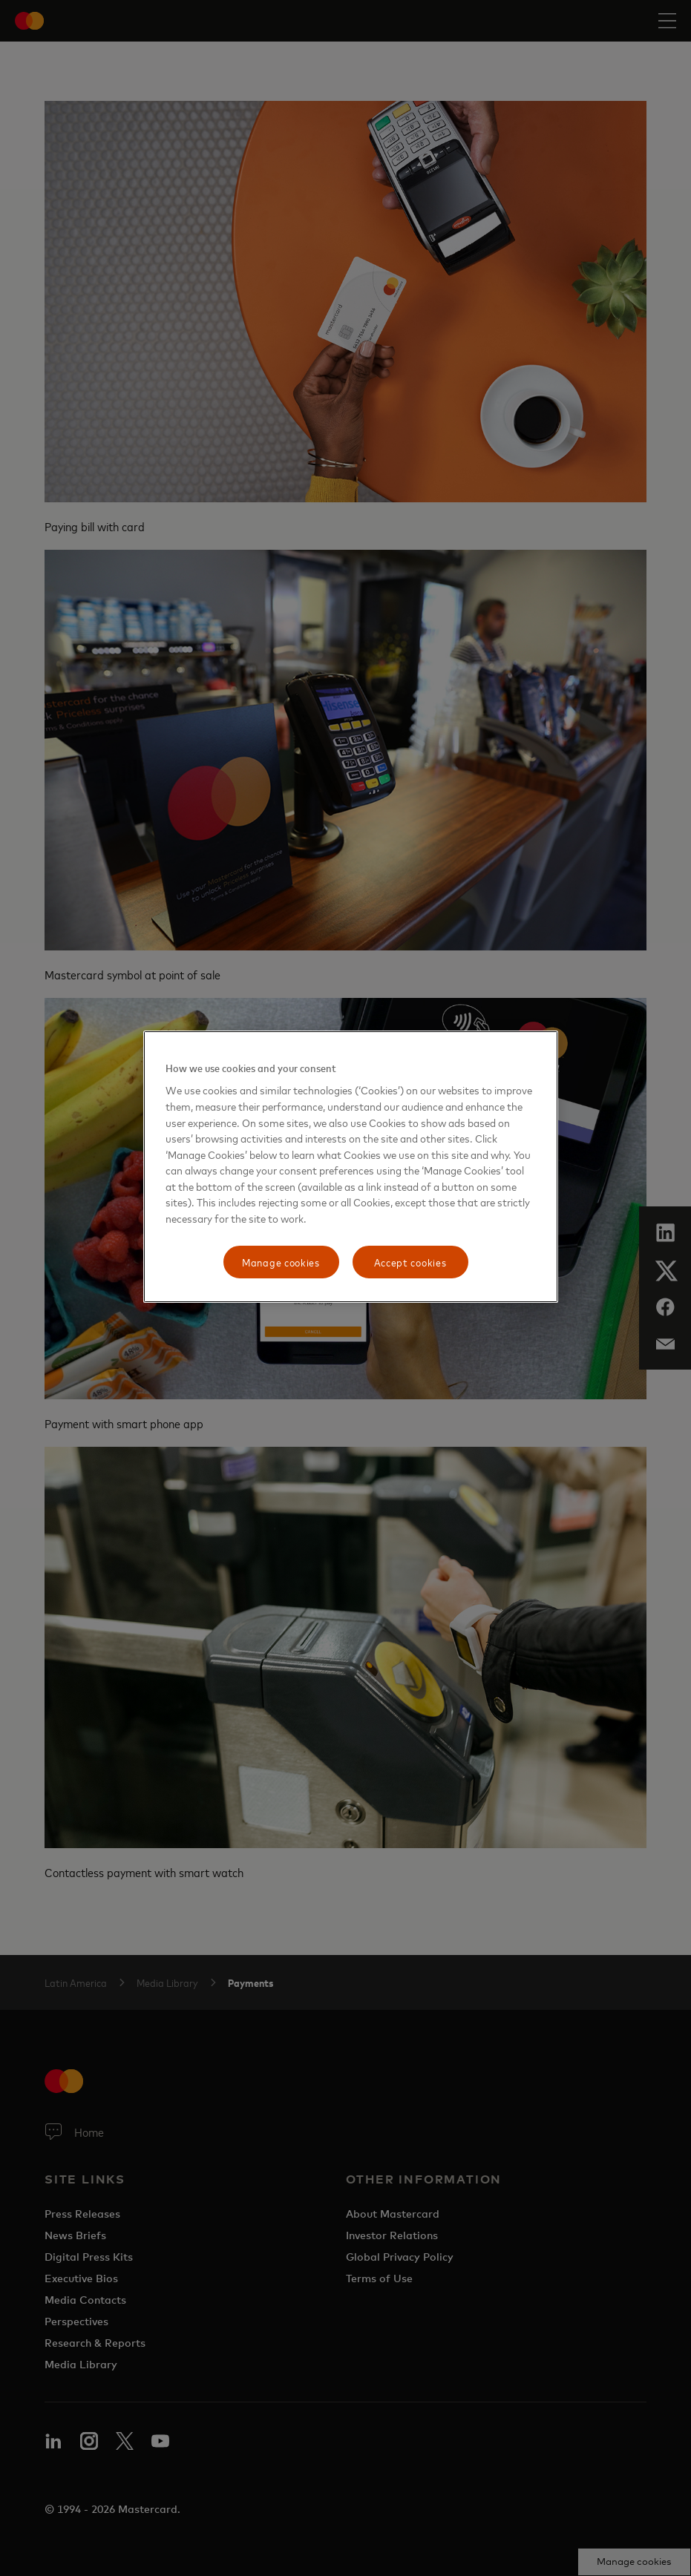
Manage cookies (281, 1262)
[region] (350, 1167)
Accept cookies (410, 1262)
